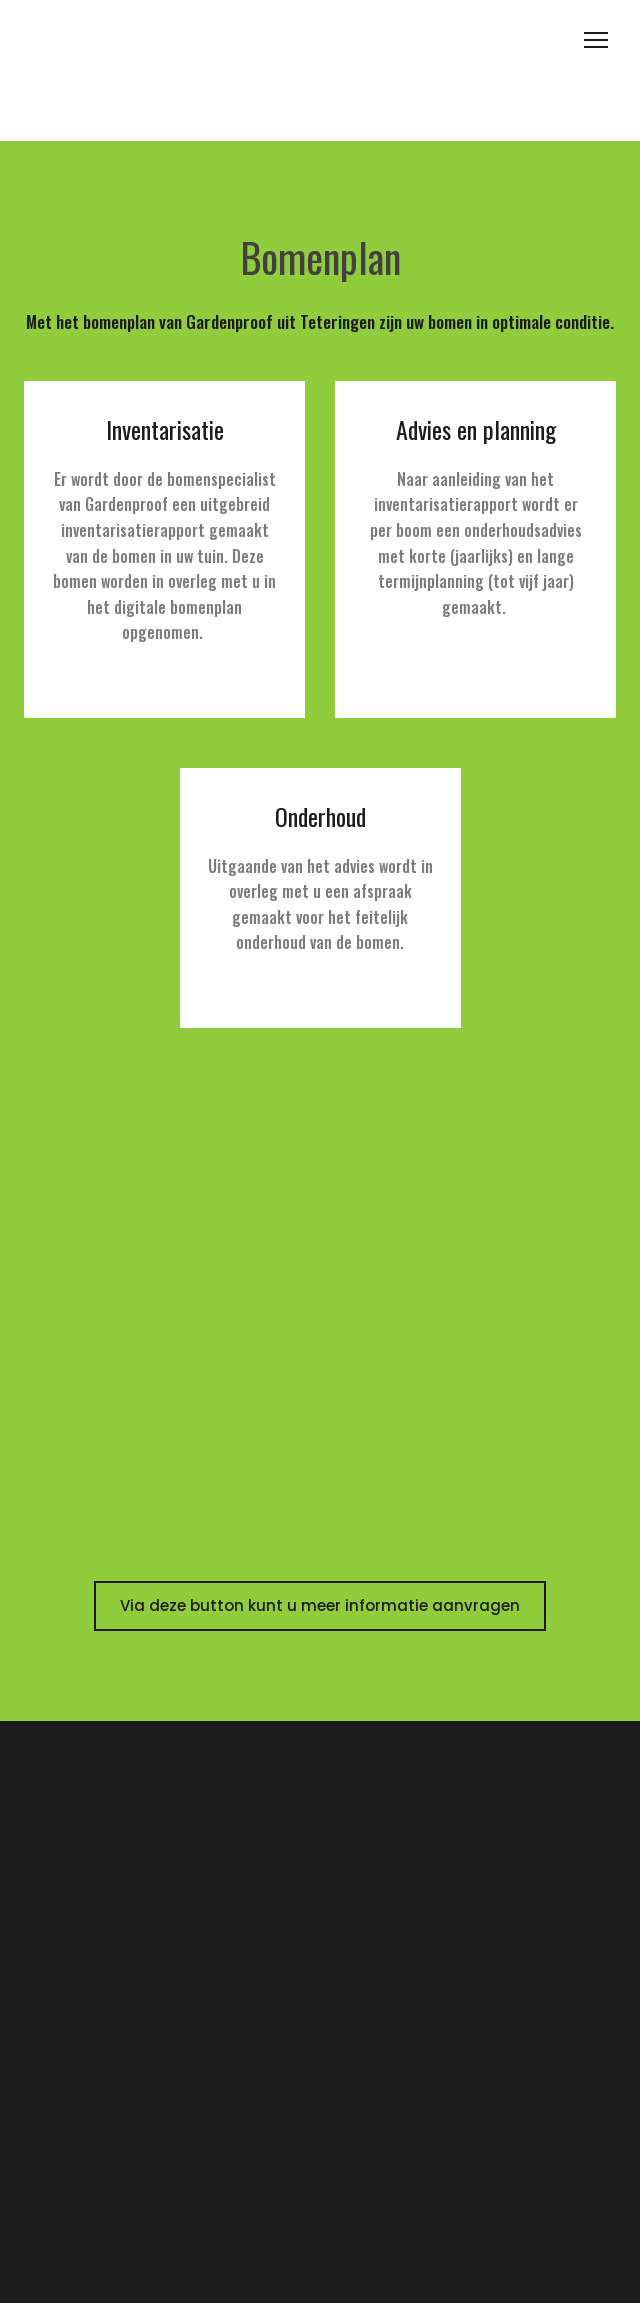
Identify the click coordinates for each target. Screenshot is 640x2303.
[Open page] (320, 70)
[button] (320, 1606)
